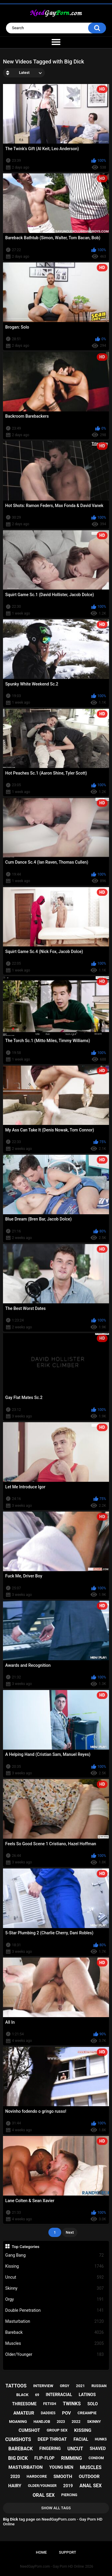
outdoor (89, 2476)
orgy (64, 2386)
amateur (23, 2413)
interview (43, 2386)
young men (61, 2467)
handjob (41, 2422)
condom (96, 2458)
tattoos (16, 2386)
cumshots (18, 2439)
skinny (94, 2421)
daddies (48, 2413)
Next (70, 2232)
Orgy (54, 2299)
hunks (101, 2439)
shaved (98, 2448)
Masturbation (54, 2321)
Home (41, 2552)
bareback (20, 2448)
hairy (15, 2485)
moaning (18, 2421)
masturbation (25, 2467)
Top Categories (25, 2246)
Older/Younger (54, 2354)
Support (67, 2552)
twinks (72, 2403)
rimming (71, 2458)
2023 (61, 2422)
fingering (50, 2448)
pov (66, 2413)
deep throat (52, 2439)
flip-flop (44, 2458)
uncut (75, 2448)
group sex (57, 2430)
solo (92, 2403)
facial (80, 2439)
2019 (68, 2485)
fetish (49, 2403)
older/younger (42, 2486)
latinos (87, 2394)
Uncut (54, 2277)
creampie (87, 2413)
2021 (80, 2386)
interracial (59, 2394)
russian (99, 2386)
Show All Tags (56, 2508)
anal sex (90, 2485)
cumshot (29, 2430)
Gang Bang (54, 2255)
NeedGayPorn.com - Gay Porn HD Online (52, 2566)
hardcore (37, 2476)
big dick (18, 2458)
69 (37, 2395)
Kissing (54, 2266)
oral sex (44, 2495)
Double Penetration (54, 2310)
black (22, 2394)
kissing (82, 2430)
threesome (24, 2403)
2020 (15, 2476)
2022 (76, 2421)
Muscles (54, 2343)
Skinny (54, 2288)
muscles (90, 2467)
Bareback (54, 2332)
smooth (62, 2476)
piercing (69, 2495)
